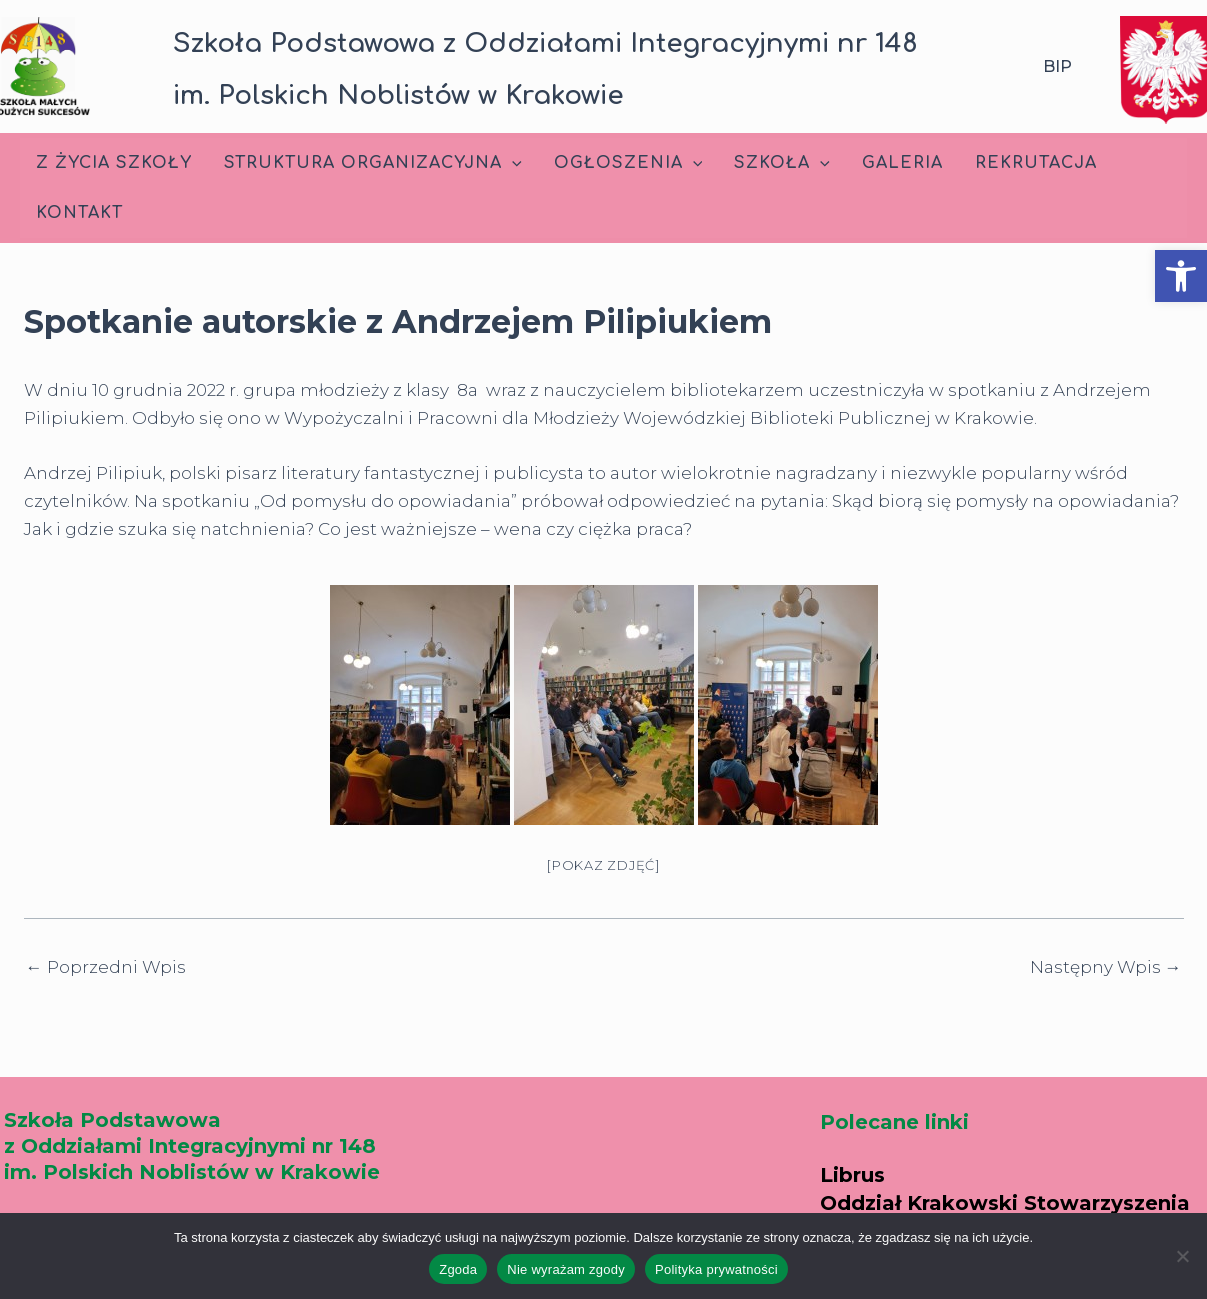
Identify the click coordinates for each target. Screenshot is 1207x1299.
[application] (512, 163)
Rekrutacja (1036, 163)
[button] (1181, 276)
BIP (1057, 66)
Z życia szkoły (114, 163)
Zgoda (458, 1269)
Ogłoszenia (628, 163)
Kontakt (79, 213)
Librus (852, 1175)
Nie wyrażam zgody (566, 1269)
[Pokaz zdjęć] (603, 865)
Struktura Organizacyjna (373, 163)
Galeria (902, 163)
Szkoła (782, 163)
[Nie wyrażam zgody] (1182, 1256)
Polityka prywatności (716, 1269)
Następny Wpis (1106, 967)
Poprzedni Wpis (106, 967)
